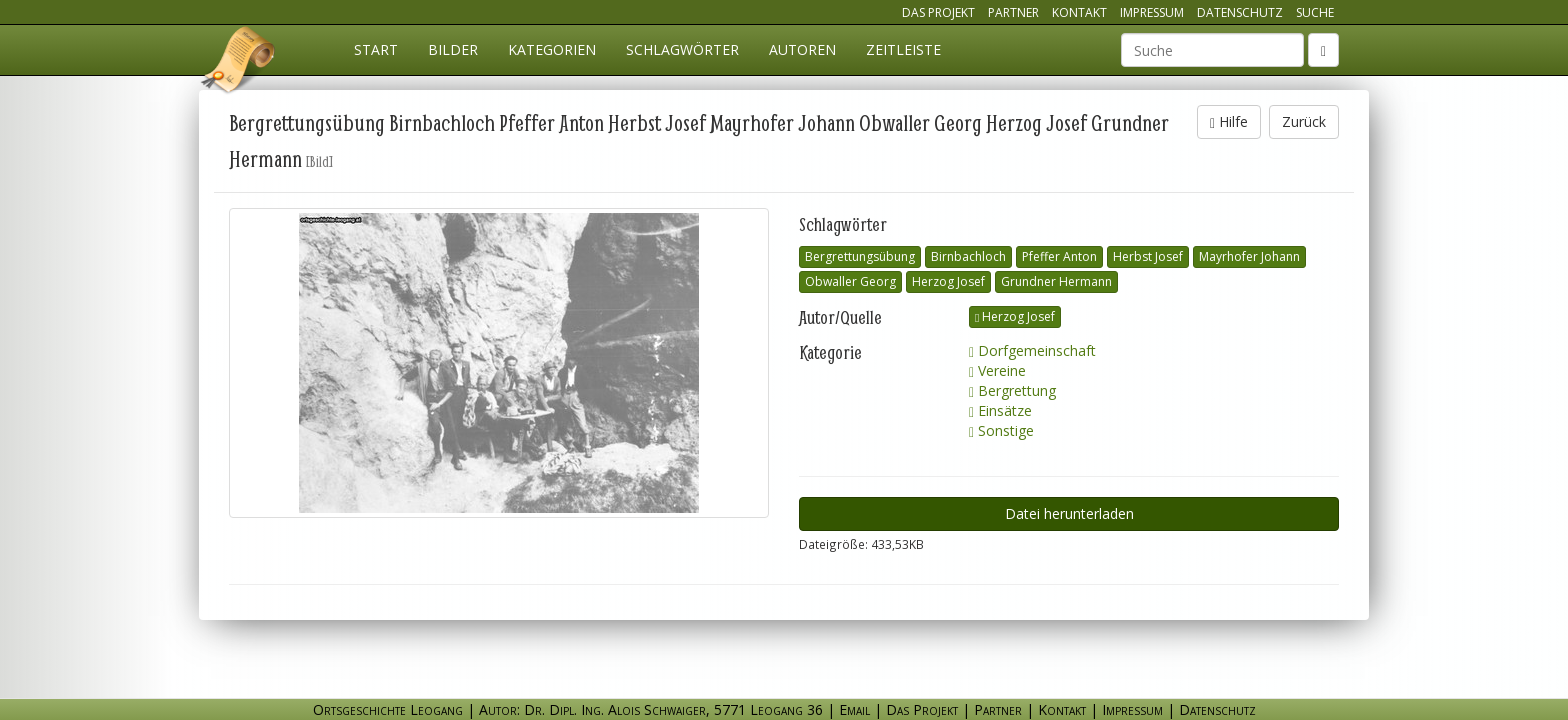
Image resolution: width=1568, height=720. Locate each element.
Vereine (997, 370)
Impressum (1152, 12)
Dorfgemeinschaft (1032, 350)
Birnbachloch (968, 256)
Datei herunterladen (1069, 513)
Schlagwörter (682, 49)
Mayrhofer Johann (1249, 256)
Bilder (453, 49)
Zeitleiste (903, 49)
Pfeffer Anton (1059, 256)
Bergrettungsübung (860, 256)
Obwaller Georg (850, 281)
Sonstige (1001, 430)
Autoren (802, 49)
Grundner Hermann (1056, 281)
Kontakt (1079, 12)
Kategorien (552, 49)
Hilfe (1229, 121)
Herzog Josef (948, 281)
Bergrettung (1012, 390)
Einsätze (1000, 410)
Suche (1315, 12)
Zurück (1304, 121)
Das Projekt (938, 12)
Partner (1013, 12)
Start (376, 49)
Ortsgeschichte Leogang (239, 63)
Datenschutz (1240, 12)
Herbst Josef (1148, 256)
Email (854, 709)
